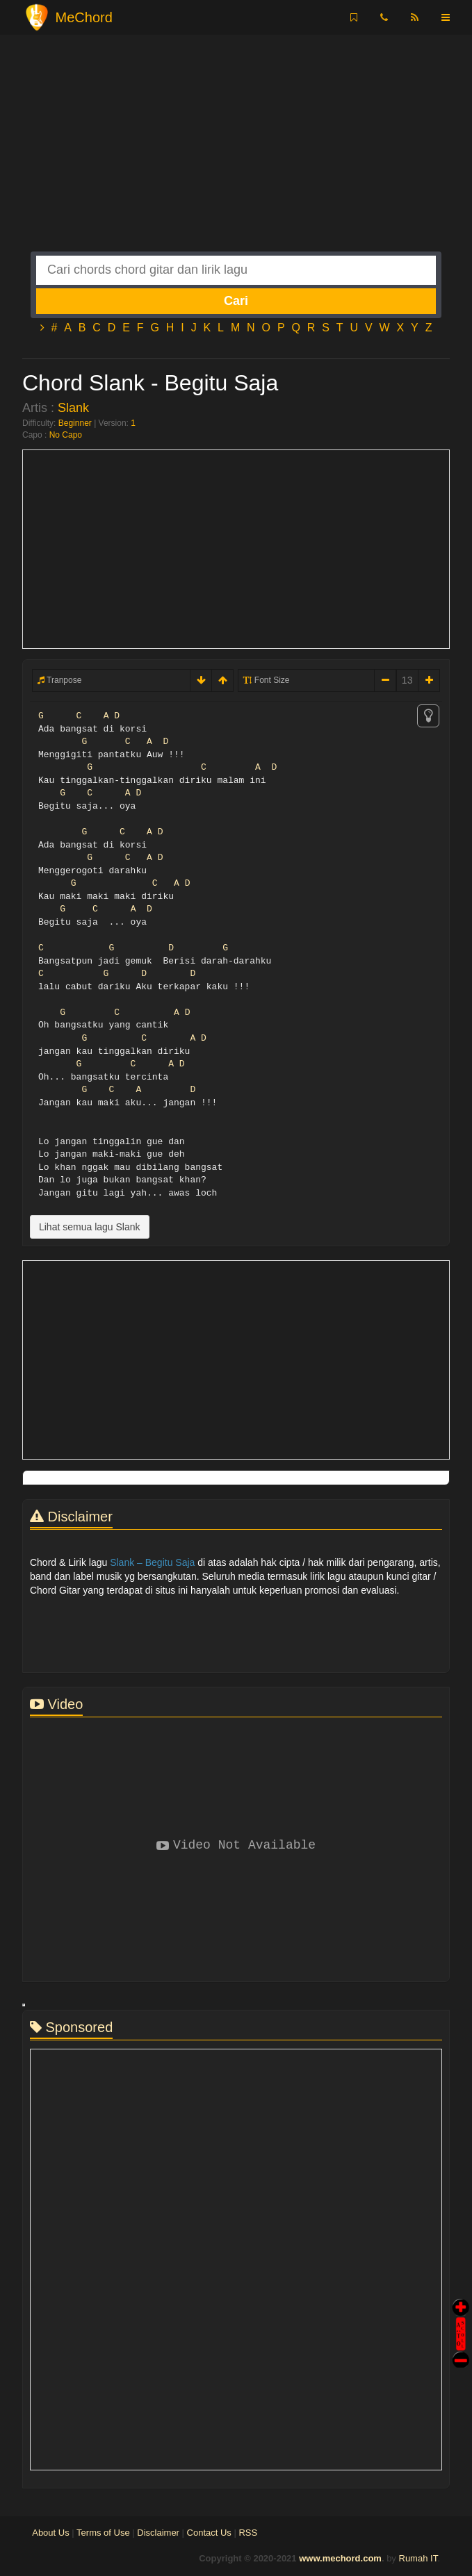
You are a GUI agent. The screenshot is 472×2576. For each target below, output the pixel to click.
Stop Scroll (461, 2350)
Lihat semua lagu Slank (89, 1226)
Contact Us (209, 2532)
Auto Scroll (461, 2314)
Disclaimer (158, 2532)
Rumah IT (418, 2558)
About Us (50, 2532)
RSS (247, 2532)
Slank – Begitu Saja (152, 1562)
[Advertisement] (236, 154)
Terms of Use (103, 2532)
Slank (73, 408)
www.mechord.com (340, 2558)
